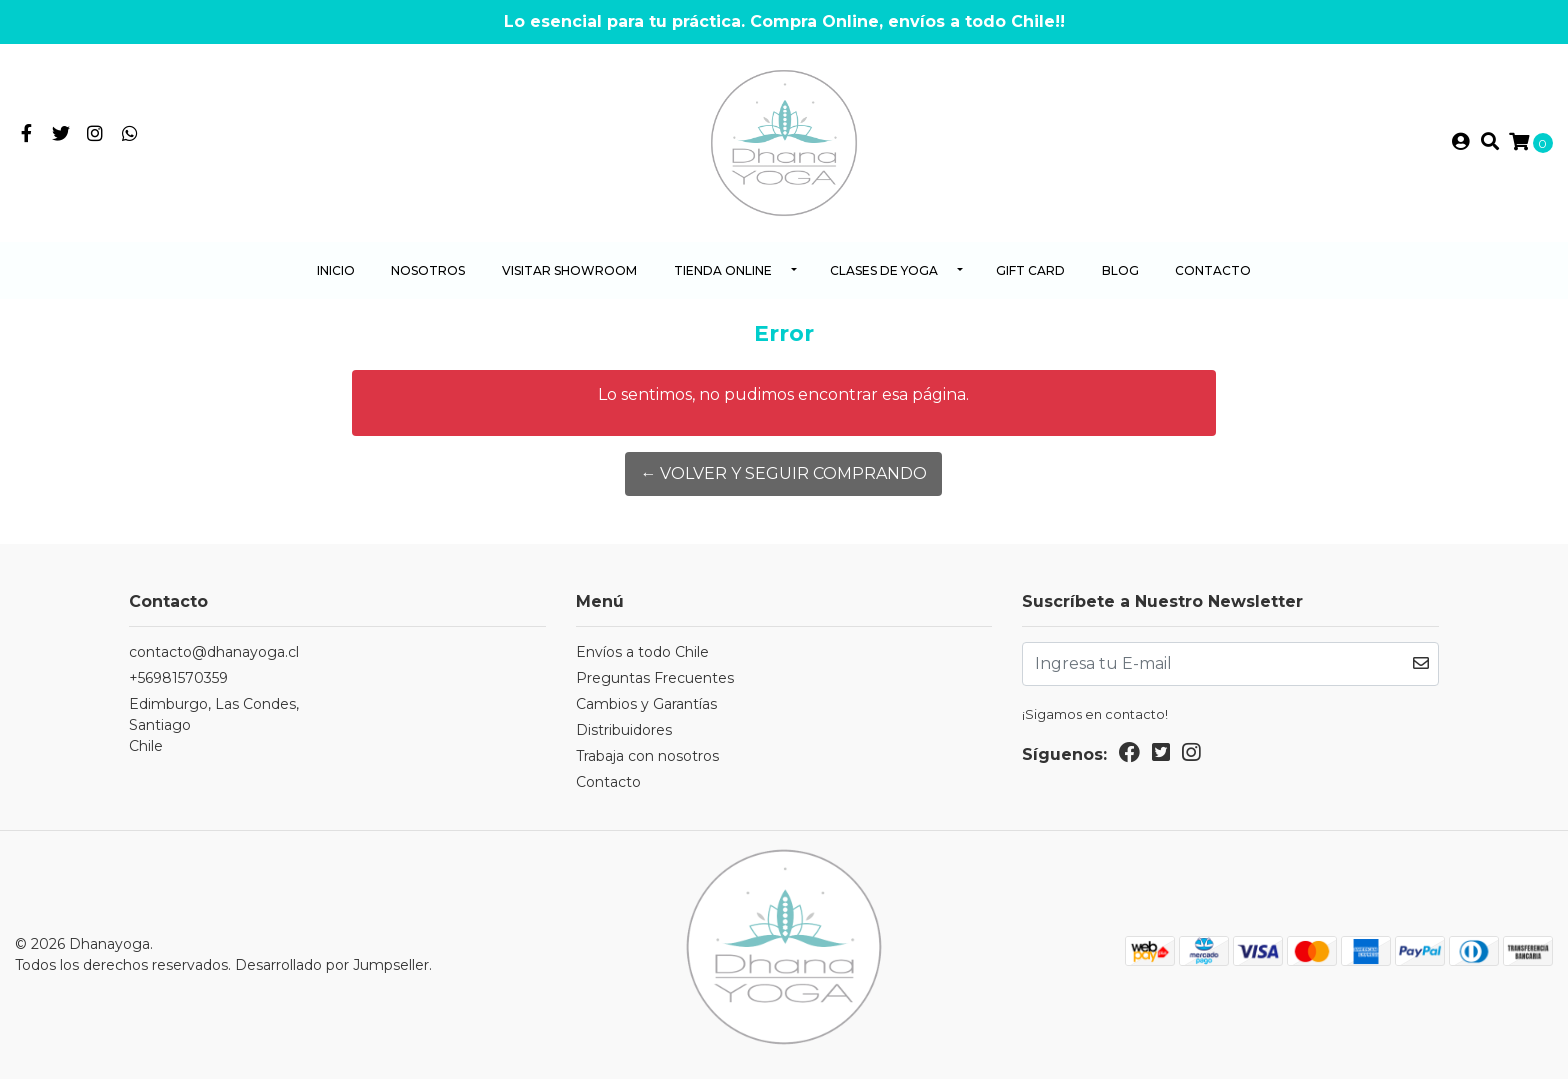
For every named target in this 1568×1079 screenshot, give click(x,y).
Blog (1120, 270)
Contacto (1213, 270)
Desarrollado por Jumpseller (332, 965)
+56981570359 (178, 678)
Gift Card (1030, 270)
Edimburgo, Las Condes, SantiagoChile (214, 725)
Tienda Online (723, 270)
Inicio (336, 270)
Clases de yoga (884, 270)
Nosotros (428, 270)
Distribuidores (624, 730)
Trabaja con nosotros (647, 756)
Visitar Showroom (569, 270)
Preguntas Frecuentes (655, 678)
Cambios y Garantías (646, 704)
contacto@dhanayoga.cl (214, 652)
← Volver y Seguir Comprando (783, 473)
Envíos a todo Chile (642, 652)
